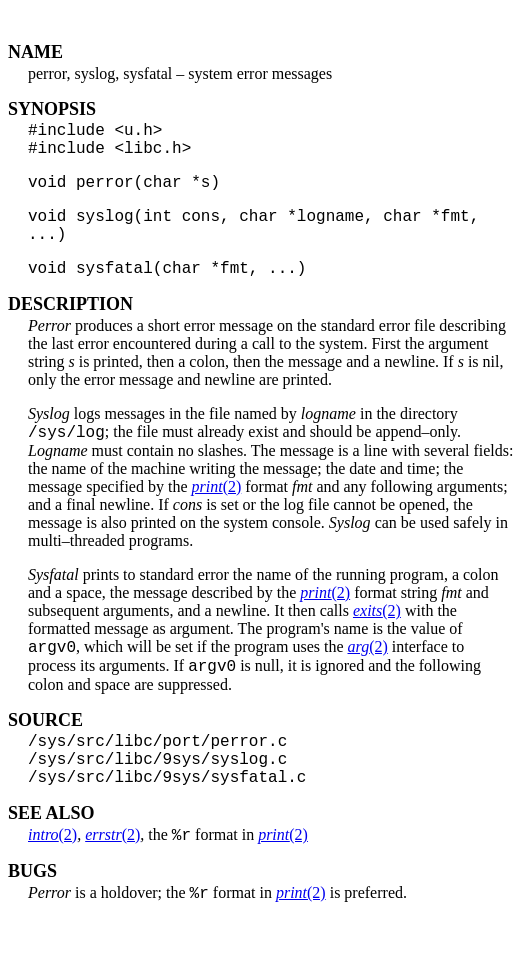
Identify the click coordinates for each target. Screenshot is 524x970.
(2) (217, 513)
